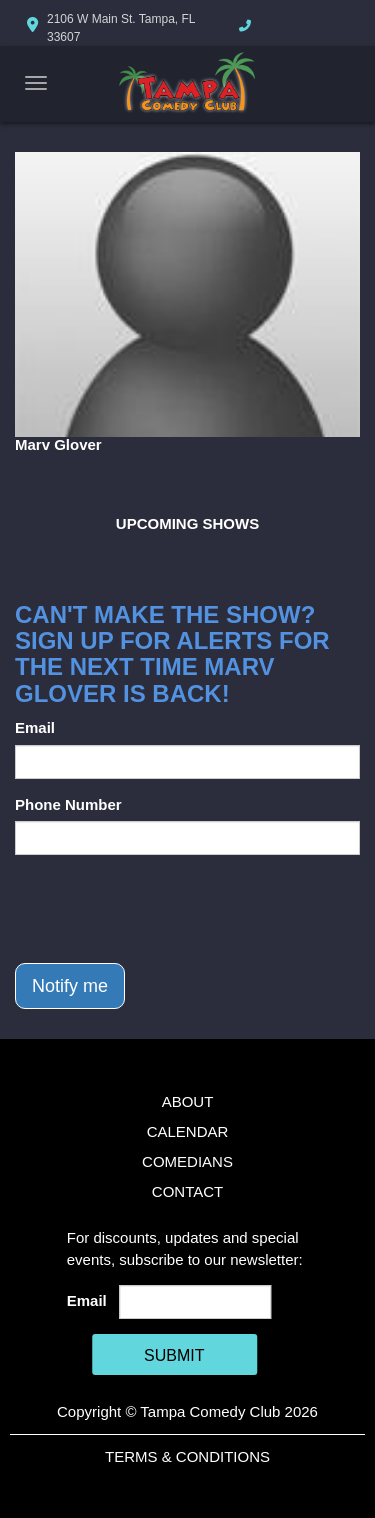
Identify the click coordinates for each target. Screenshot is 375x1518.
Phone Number (68, 804)
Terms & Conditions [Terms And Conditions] (187, 1456)
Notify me (70, 986)
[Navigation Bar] (36, 83)
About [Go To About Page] (188, 1101)
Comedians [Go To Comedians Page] (187, 1161)
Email (35, 727)
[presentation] (167, 909)
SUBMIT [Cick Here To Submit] (174, 1355)
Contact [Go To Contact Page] (187, 1191)
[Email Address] (195, 1302)
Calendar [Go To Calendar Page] (188, 1131)
